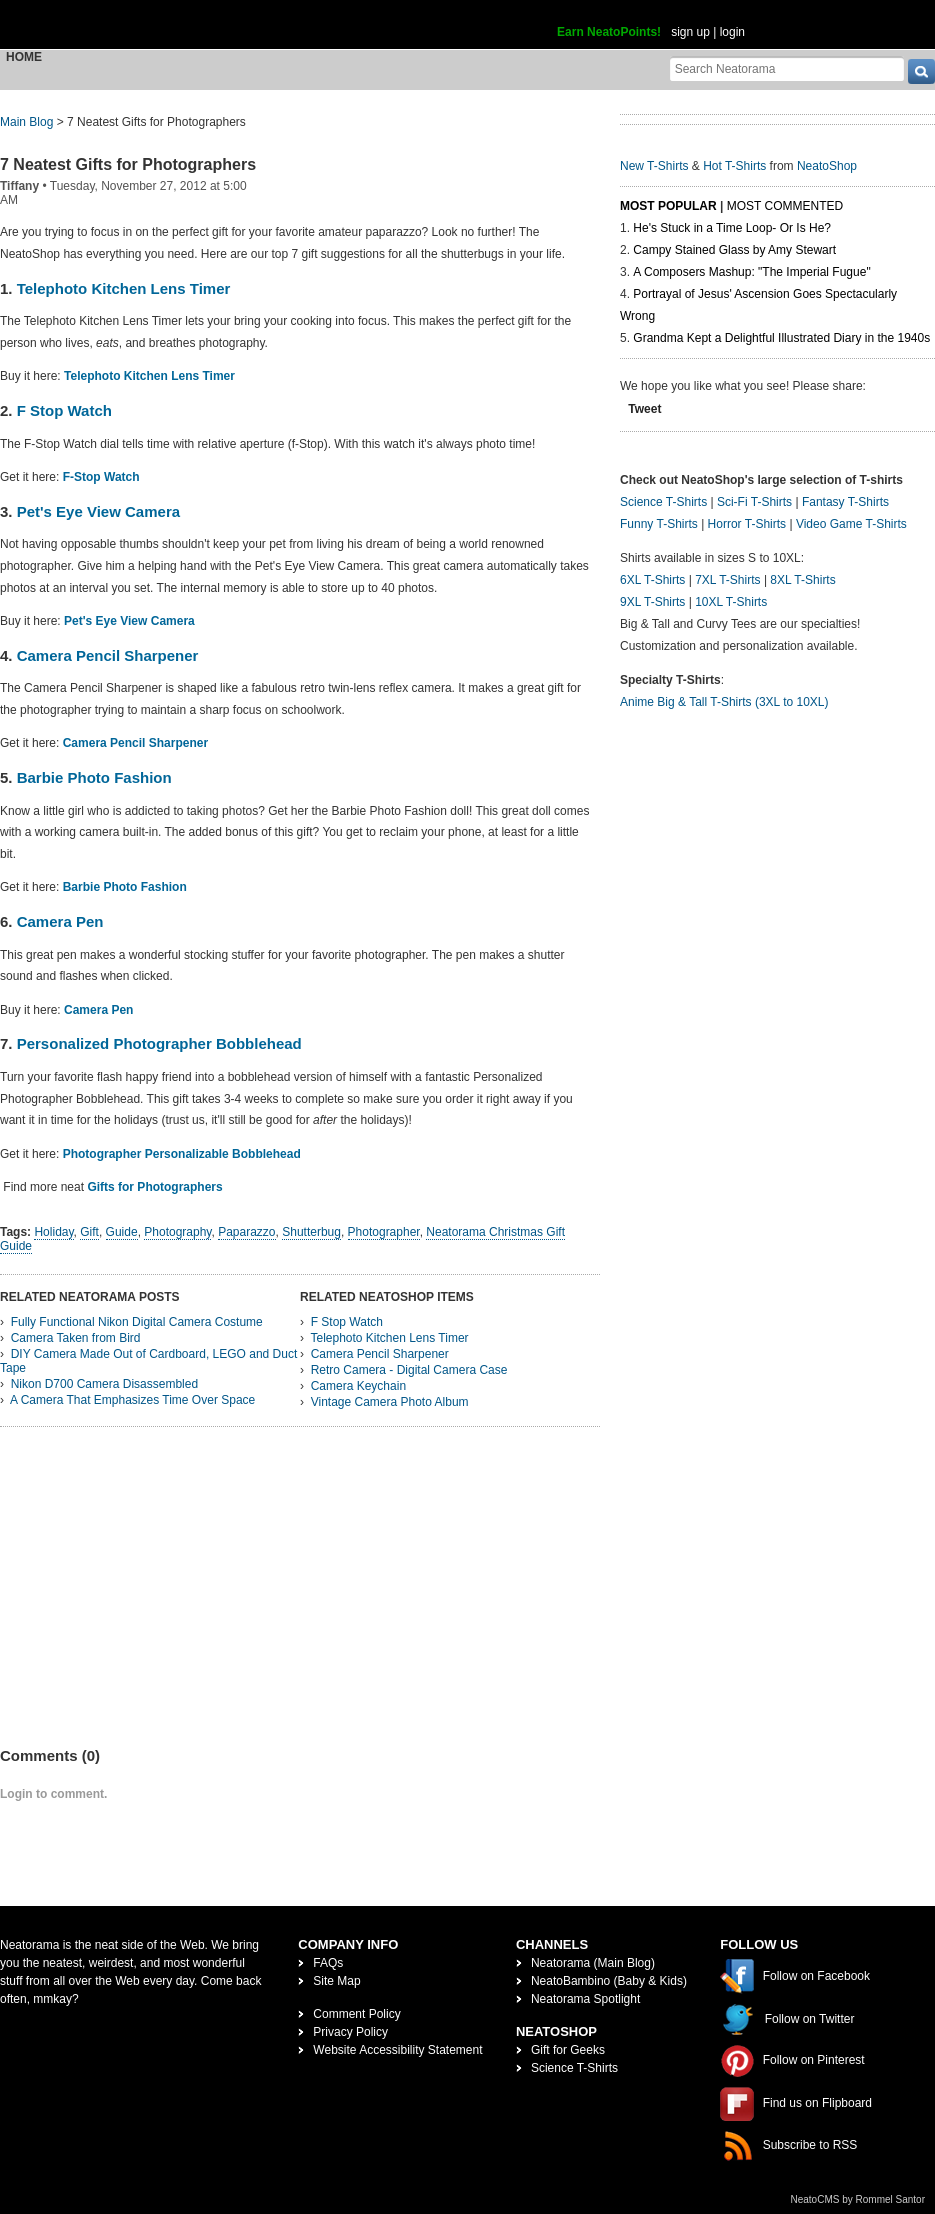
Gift (89, 1232)
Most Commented (785, 206)
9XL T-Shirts (652, 602)
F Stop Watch (62, 410)
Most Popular (668, 206)
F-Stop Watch (101, 477)
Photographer (384, 1232)
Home (24, 57)
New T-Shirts (654, 166)
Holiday (53, 1232)
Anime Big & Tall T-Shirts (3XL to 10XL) (724, 702)
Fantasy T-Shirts (845, 502)
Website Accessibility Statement (397, 2050)
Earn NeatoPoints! (609, 32)
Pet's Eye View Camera (97, 511)
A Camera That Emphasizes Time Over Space (132, 1400)
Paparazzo (246, 1232)
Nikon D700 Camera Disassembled (104, 1384)
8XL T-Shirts (802, 580)
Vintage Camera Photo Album (390, 1402)
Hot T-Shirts (734, 166)
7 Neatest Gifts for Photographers (128, 164)
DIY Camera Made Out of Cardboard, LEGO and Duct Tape (148, 1361)
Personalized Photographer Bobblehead (159, 1043)
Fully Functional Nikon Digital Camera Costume (137, 1322)
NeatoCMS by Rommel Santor (858, 2199)
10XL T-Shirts (731, 602)
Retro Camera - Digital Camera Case (409, 1370)
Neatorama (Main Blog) (593, 1963)
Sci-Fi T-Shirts (754, 502)
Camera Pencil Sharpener (108, 655)
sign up (690, 32)
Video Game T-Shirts (851, 524)
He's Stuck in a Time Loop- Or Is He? (732, 228)
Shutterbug (311, 1232)
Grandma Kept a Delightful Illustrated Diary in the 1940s (781, 338)
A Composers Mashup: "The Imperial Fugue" (751, 272)
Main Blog (26, 122)
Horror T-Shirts (747, 524)
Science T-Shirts (663, 502)
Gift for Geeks (568, 2050)
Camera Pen (60, 921)
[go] (921, 71)
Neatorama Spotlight (585, 1999)
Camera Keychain (358, 1386)
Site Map (336, 1981)
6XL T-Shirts (652, 580)
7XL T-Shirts (727, 580)
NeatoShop (827, 166)
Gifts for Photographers (154, 1187)
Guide (122, 1232)
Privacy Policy (350, 2032)
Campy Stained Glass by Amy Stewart (734, 250)
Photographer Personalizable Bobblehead (182, 1154)
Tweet (644, 409)
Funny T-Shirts (659, 524)
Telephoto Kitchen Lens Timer (124, 288)
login (732, 32)
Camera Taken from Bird (76, 1338)
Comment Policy (356, 2014)
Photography (177, 1232)
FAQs (328, 1963)
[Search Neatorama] (787, 68)
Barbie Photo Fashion (94, 777)
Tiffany (19, 186)
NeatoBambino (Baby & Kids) (609, 1981)
